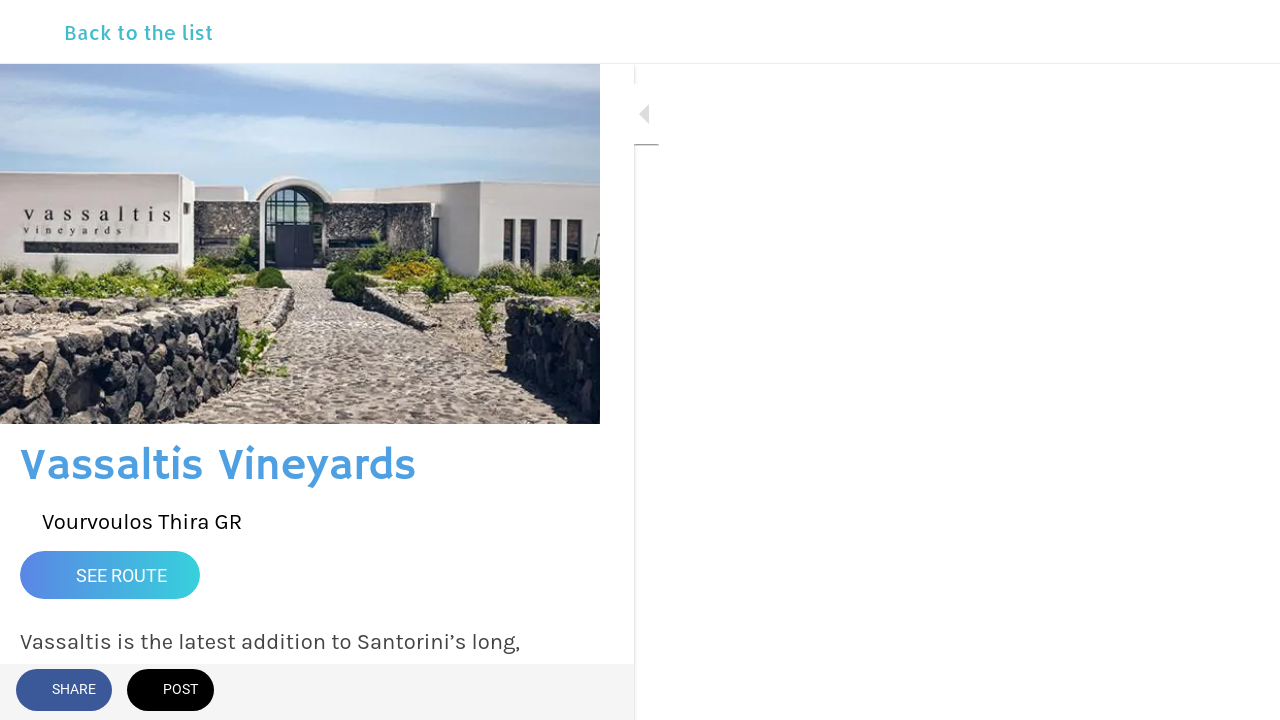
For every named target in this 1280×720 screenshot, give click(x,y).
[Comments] (560, 692)
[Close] (32, 32)
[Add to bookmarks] (512, 692)
